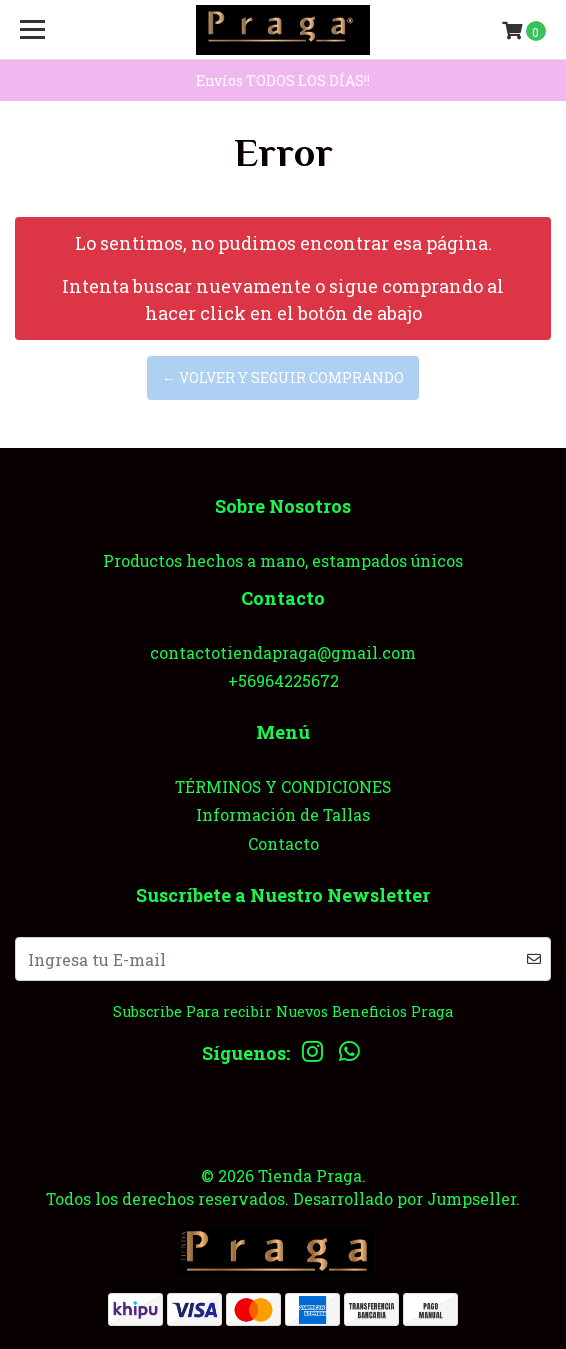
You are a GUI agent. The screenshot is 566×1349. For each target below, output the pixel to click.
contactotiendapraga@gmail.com (283, 652)
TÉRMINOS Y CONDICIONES (283, 786)
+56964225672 (283, 680)
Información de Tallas (283, 814)
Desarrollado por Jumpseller (404, 1198)
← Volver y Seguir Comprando (283, 377)
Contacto (283, 843)
